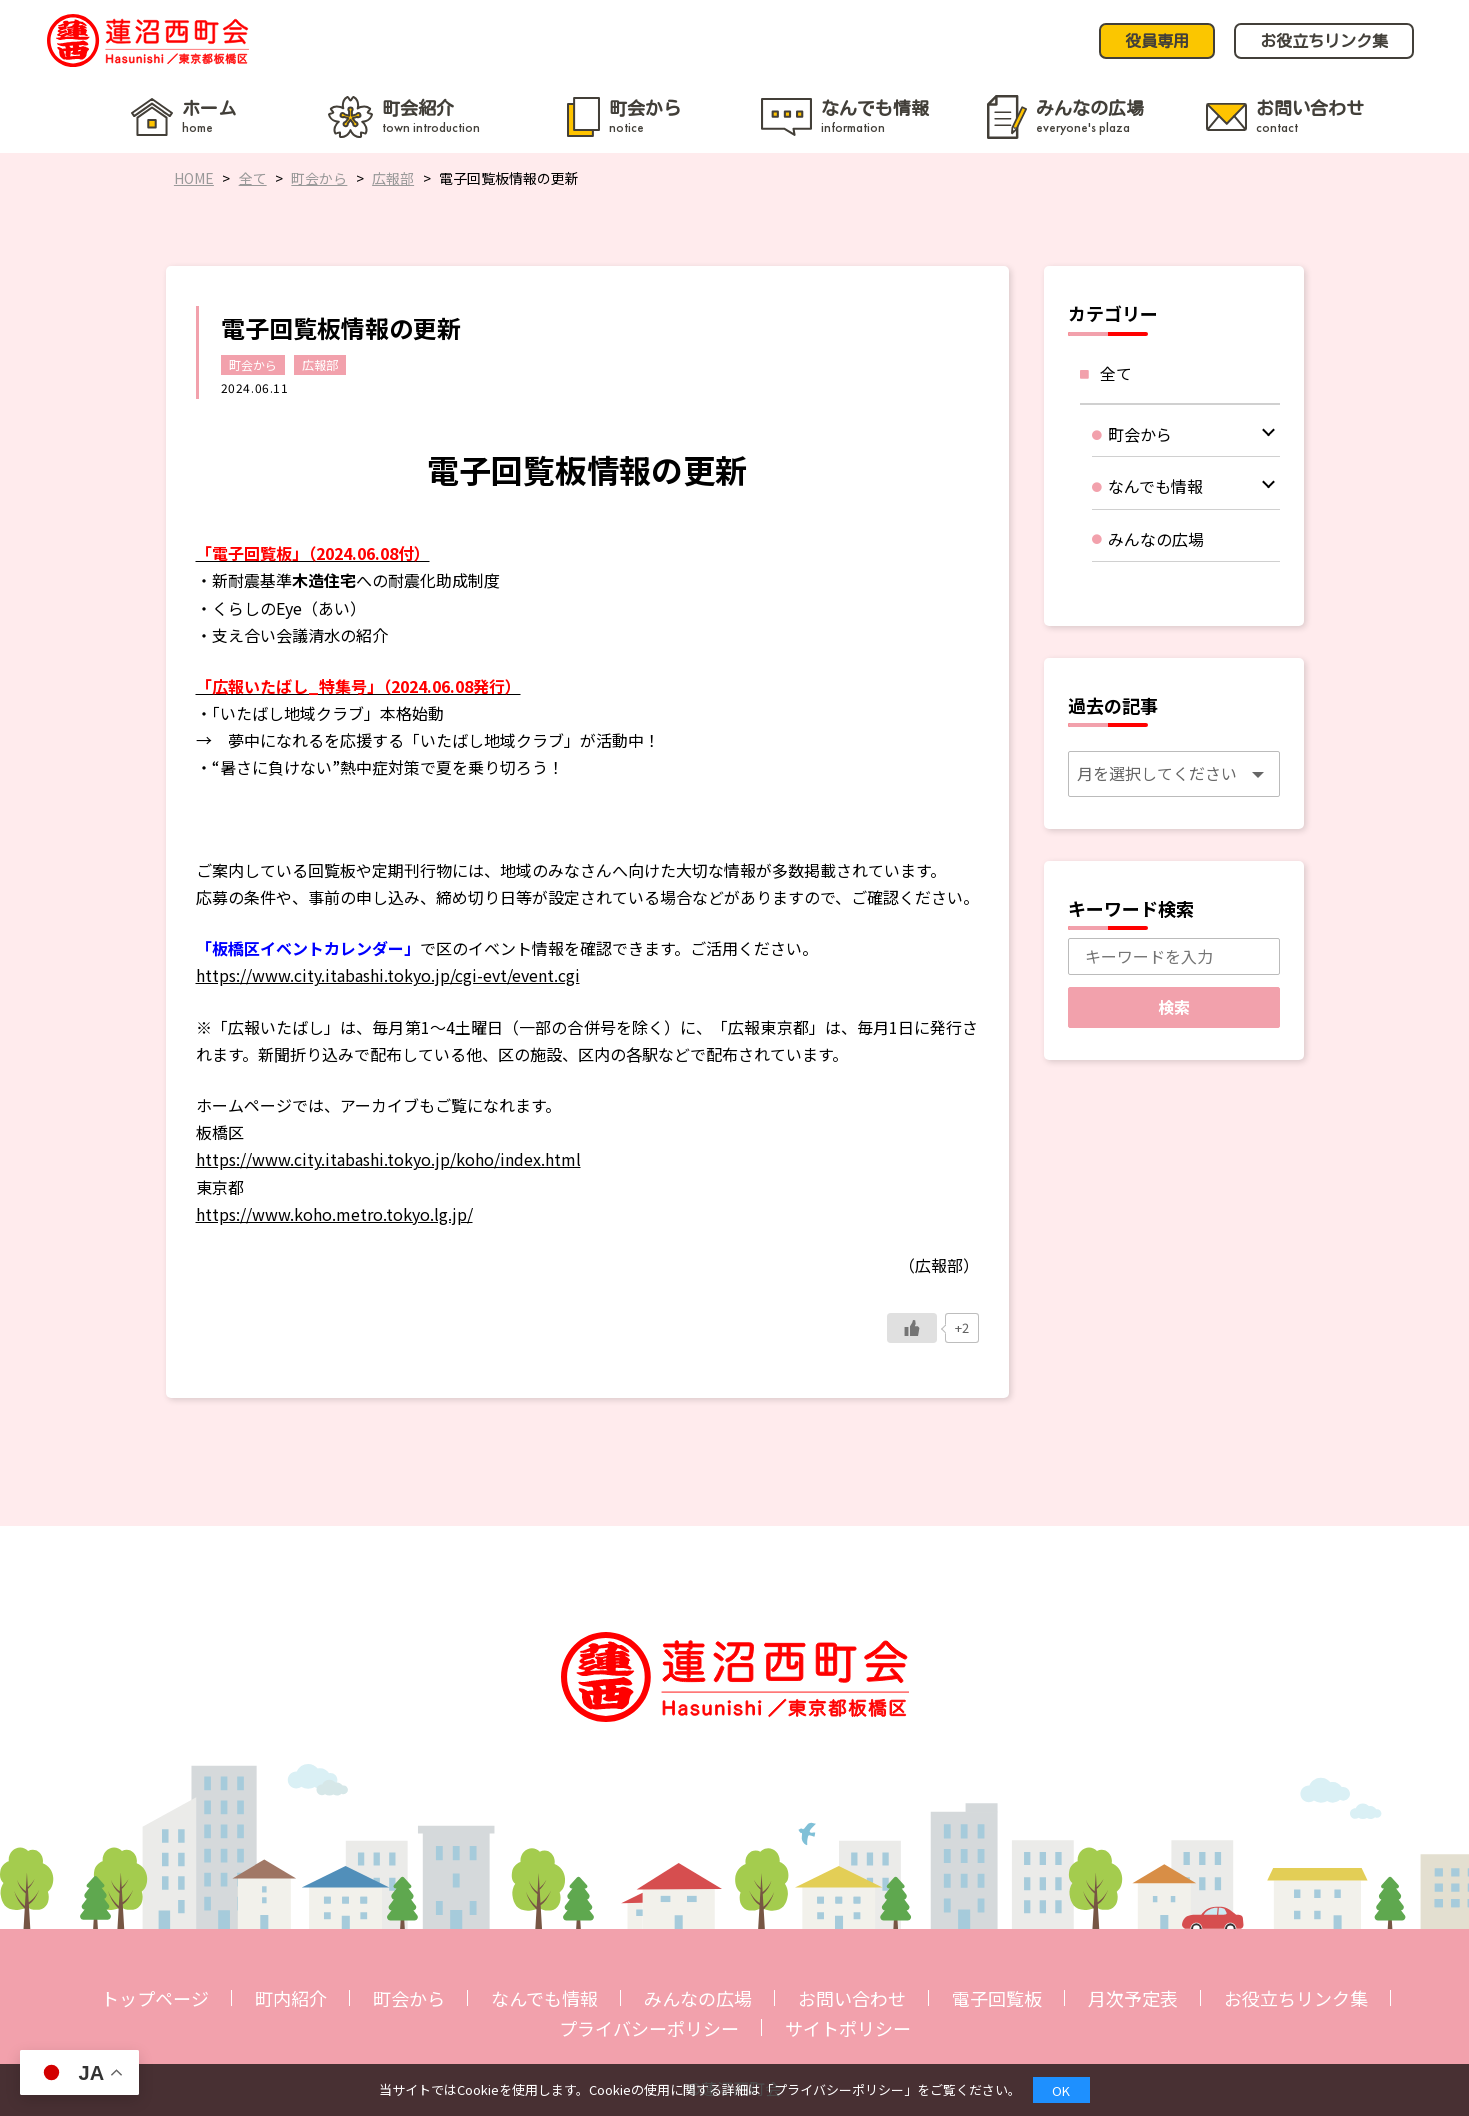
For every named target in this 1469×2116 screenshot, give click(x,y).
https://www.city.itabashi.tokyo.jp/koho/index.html (388, 1159)
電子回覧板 (997, 1998)
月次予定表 (1133, 1998)
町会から (253, 364)
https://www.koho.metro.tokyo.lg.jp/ (334, 1214)
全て (1116, 373)
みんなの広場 (698, 1998)
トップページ (155, 1998)
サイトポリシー (848, 2028)
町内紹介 (291, 1998)
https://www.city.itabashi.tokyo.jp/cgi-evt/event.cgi (388, 975)
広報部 (320, 364)
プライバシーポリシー (649, 2028)
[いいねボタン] (912, 1328)
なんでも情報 (544, 1998)
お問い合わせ (852, 1998)
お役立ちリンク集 (1296, 1998)
